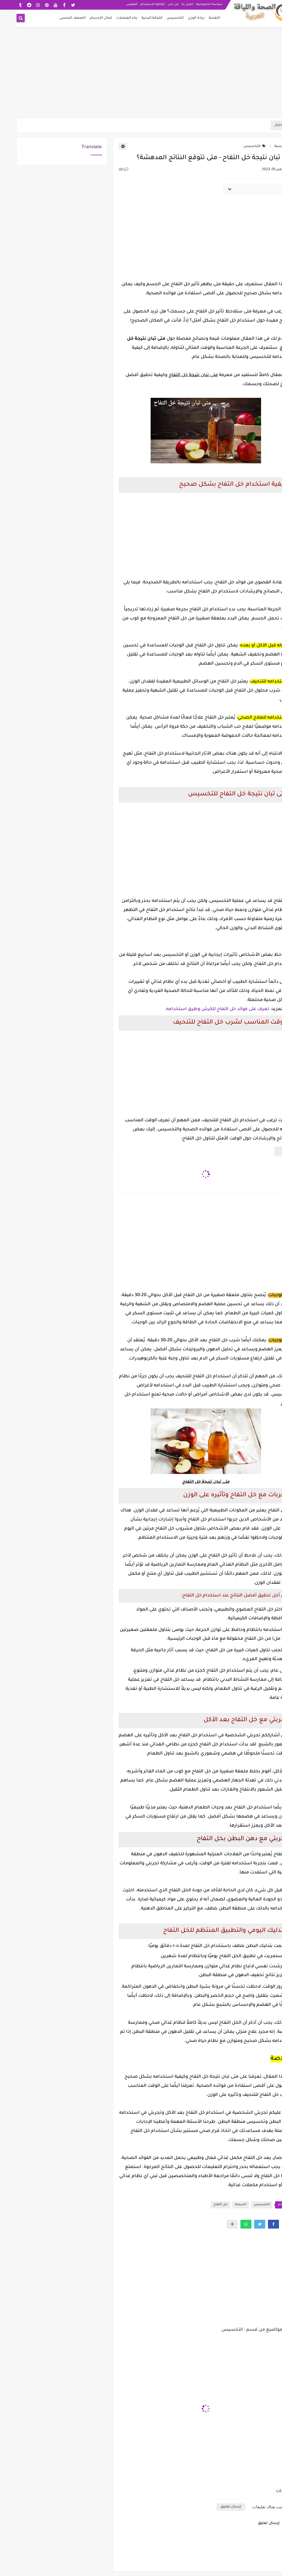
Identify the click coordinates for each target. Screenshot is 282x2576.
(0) (107, 170)
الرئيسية (267, 146)
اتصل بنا (171, 4)
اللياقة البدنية (135, 18)
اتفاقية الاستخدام (136, 4)
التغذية (198, 18)
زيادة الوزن (179, 18)
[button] (256, 2224)
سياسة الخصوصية (193, 4)
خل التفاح (204, 2205)
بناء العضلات (110, 18)
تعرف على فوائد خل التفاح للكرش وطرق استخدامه (201, 1009)
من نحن (156, 4)
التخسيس (158, 18)
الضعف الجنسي (56, 18)
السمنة (224, 2205)
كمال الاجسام (84, 18)
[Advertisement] (141, 75)
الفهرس (115, 4)
